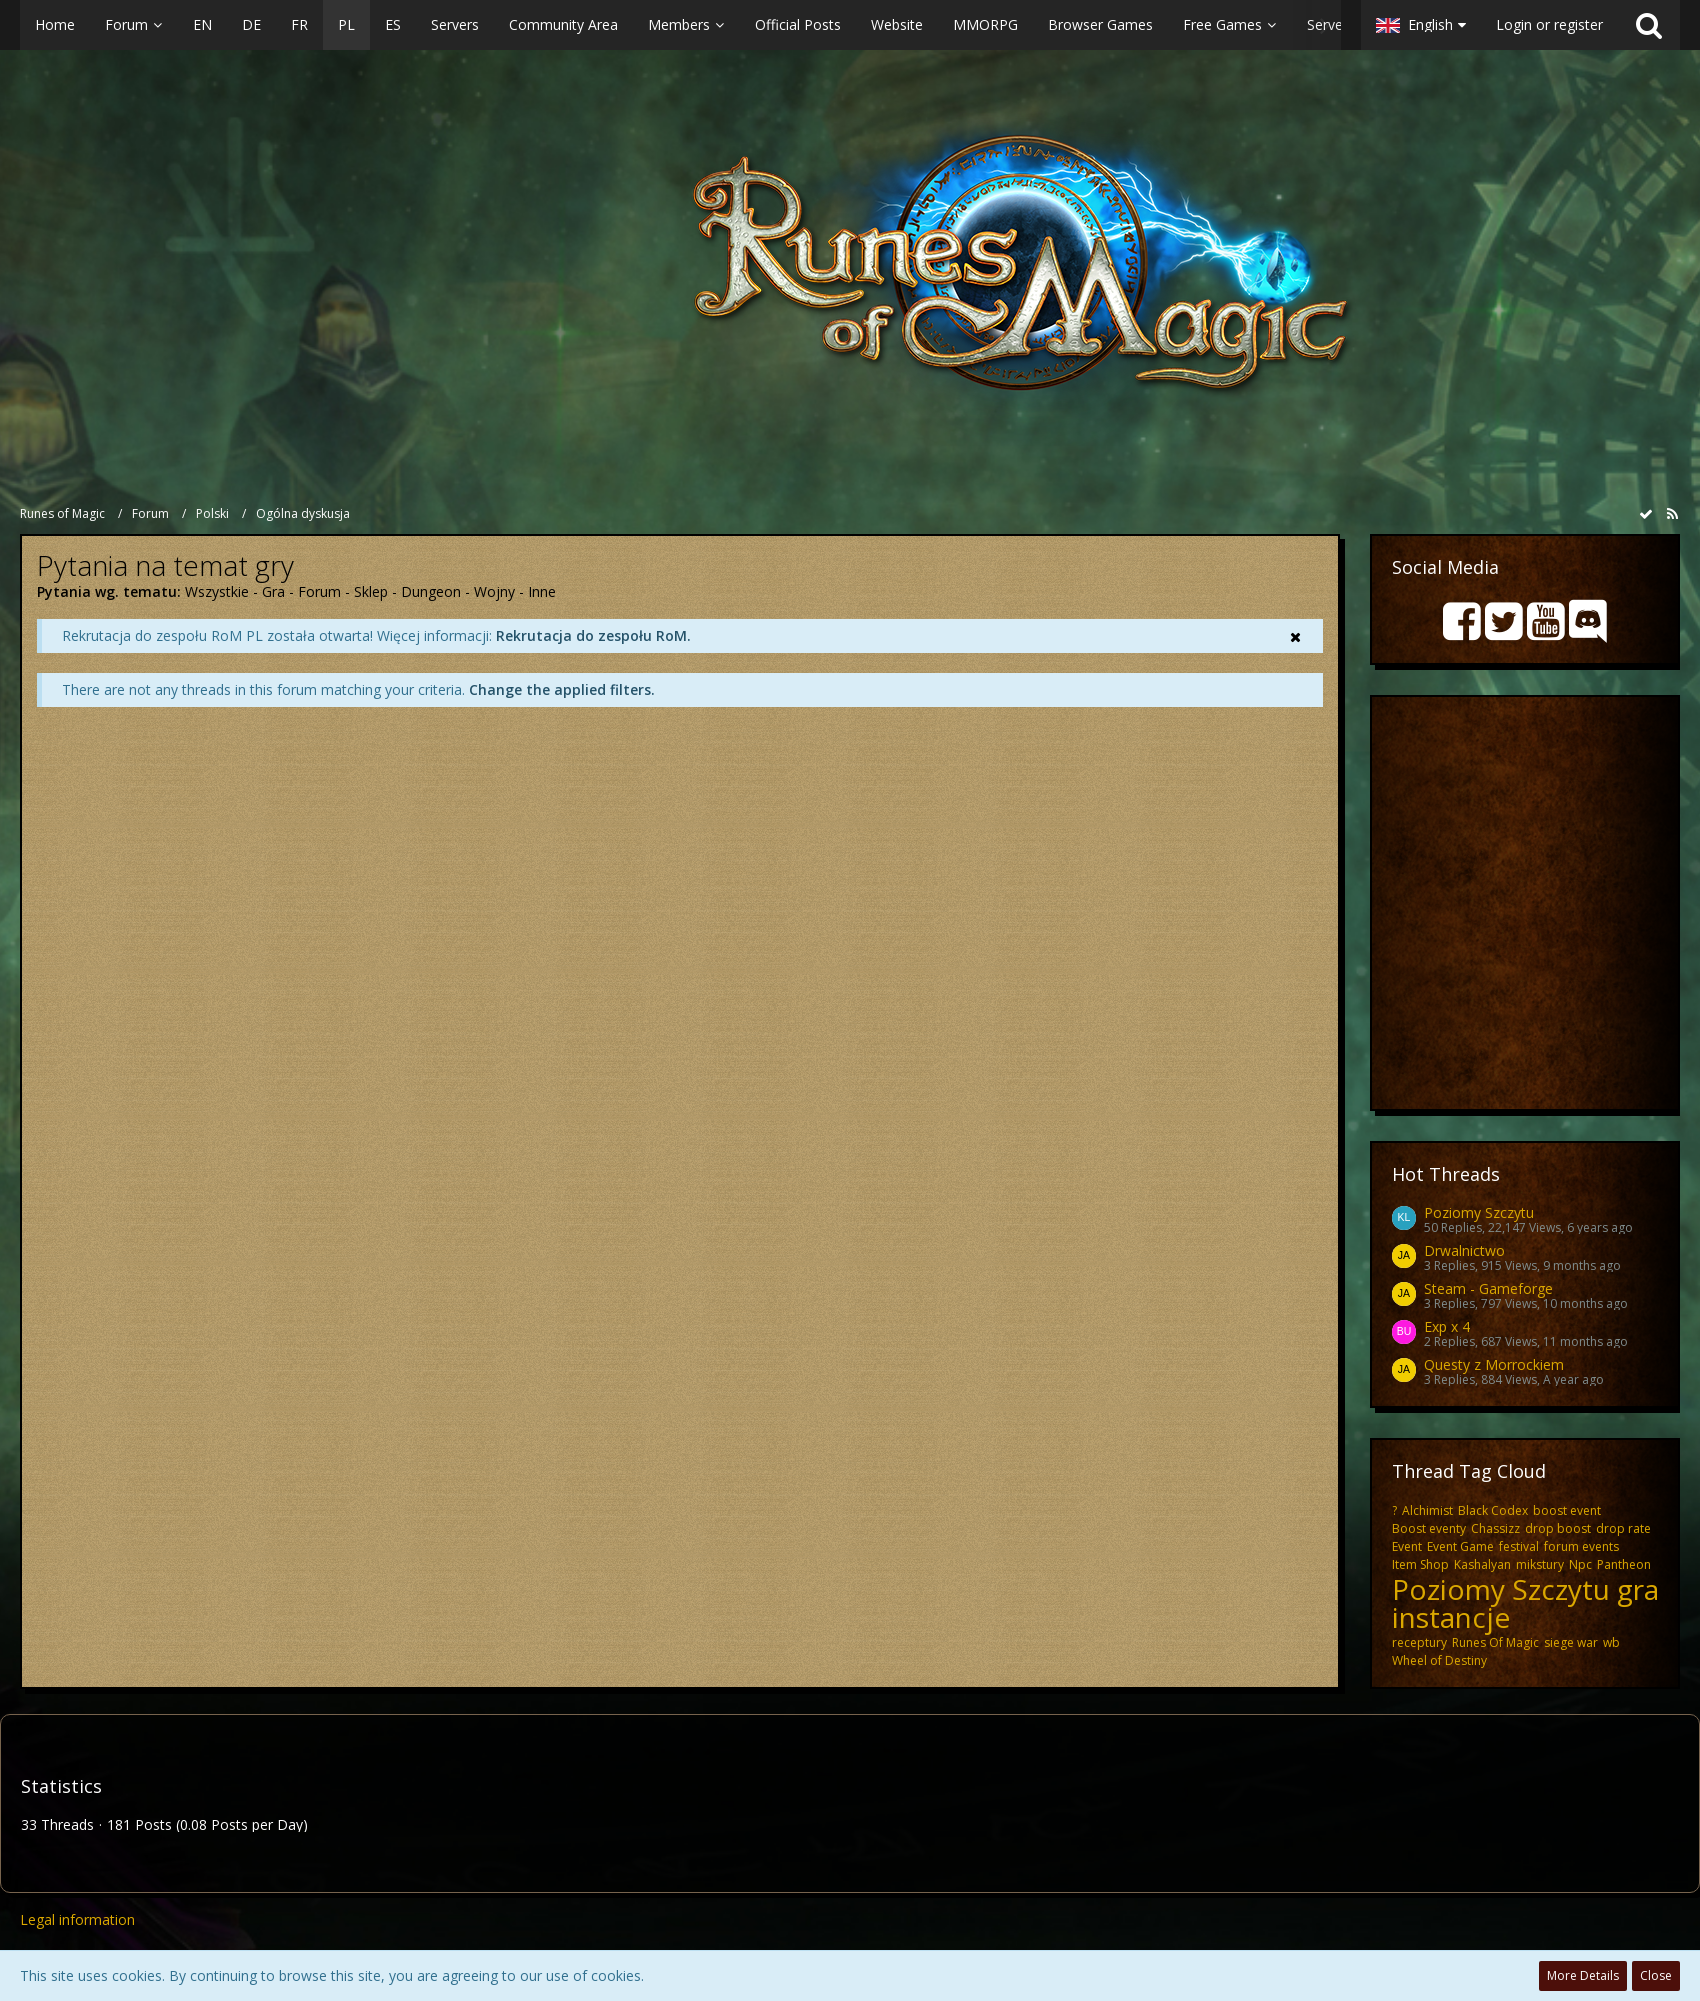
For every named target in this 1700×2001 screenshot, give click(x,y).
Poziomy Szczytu (1479, 1212)
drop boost (1558, 1528)
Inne (542, 591)
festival (1519, 1546)
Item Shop (1420, 1564)
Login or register (1549, 24)
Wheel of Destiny (1439, 1660)
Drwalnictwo (1464, 1250)
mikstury (1540, 1564)
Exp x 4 (1447, 1326)
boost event (1567, 1510)
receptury (1419, 1642)
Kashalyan (1482, 1564)
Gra (273, 591)
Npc (1580, 1564)
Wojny (494, 591)
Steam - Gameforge (1488, 1288)
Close (1656, 1975)
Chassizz (1495, 1528)
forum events (1581, 1546)
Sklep (371, 591)
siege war (1571, 1642)
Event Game (1460, 1546)
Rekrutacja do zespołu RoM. (593, 635)
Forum (319, 591)
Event (1407, 1546)
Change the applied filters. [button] (562, 689)
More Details (1583, 1975)
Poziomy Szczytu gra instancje (1525, 1603)
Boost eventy (1429, 1528)
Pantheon (1624, 1564)
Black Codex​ (1493, 1510)
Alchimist (1427, 1510)
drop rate (1623, 1528)
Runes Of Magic (1495, 1642)
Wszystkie (217, 591)
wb (1611, 1642)
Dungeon (431, 591)
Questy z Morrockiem (1494, 1364)
